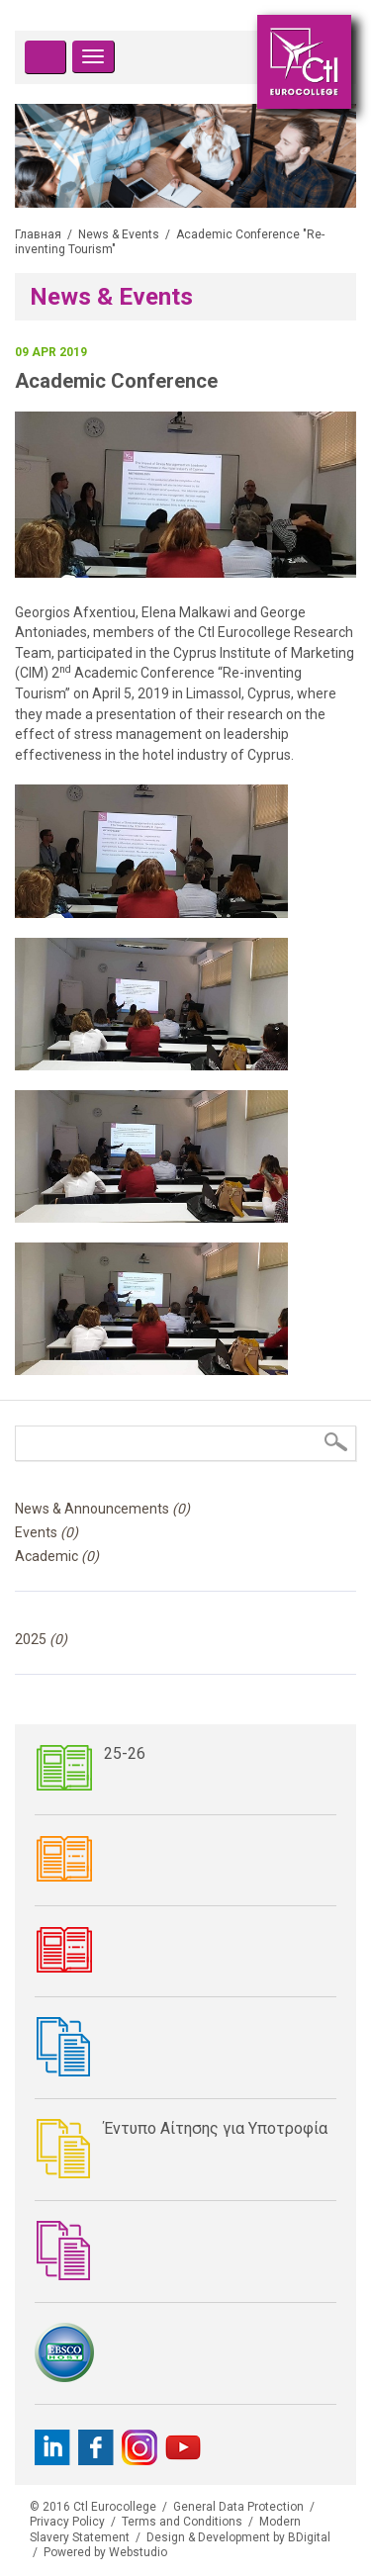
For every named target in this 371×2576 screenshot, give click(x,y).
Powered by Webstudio (105, 2552)
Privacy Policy (67, 2522)
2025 (41, 1639)
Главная (38, 234)
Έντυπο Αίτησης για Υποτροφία (215, 2128)
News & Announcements (102, 1509)
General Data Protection (238, 2507)
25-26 (124, 1753)
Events (46, 1532)
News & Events (118, 234)
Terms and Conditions (182, 2522)
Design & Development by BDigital (238, 2537)
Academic (57, 1556)
